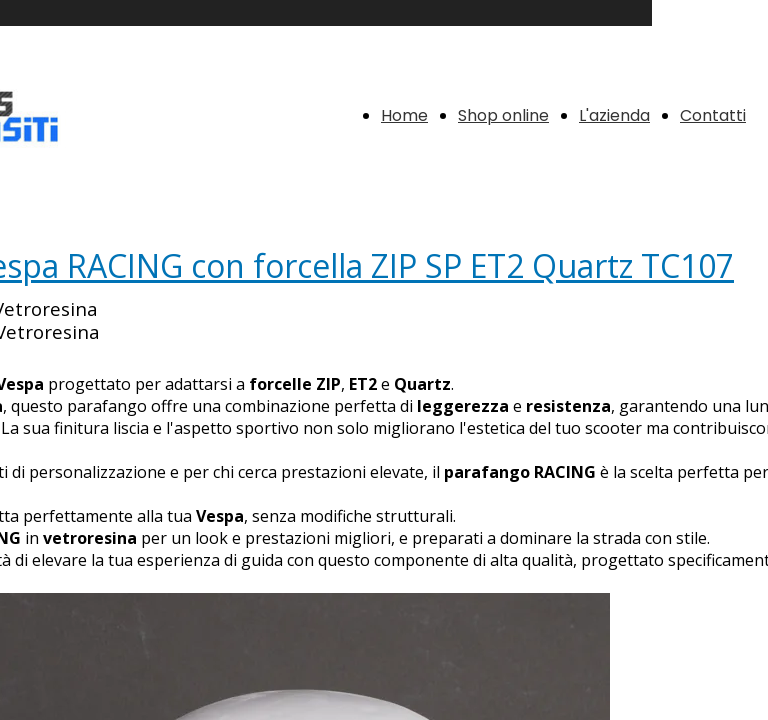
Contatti (713, 115)
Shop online (503, 115)
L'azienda (614, 115)
